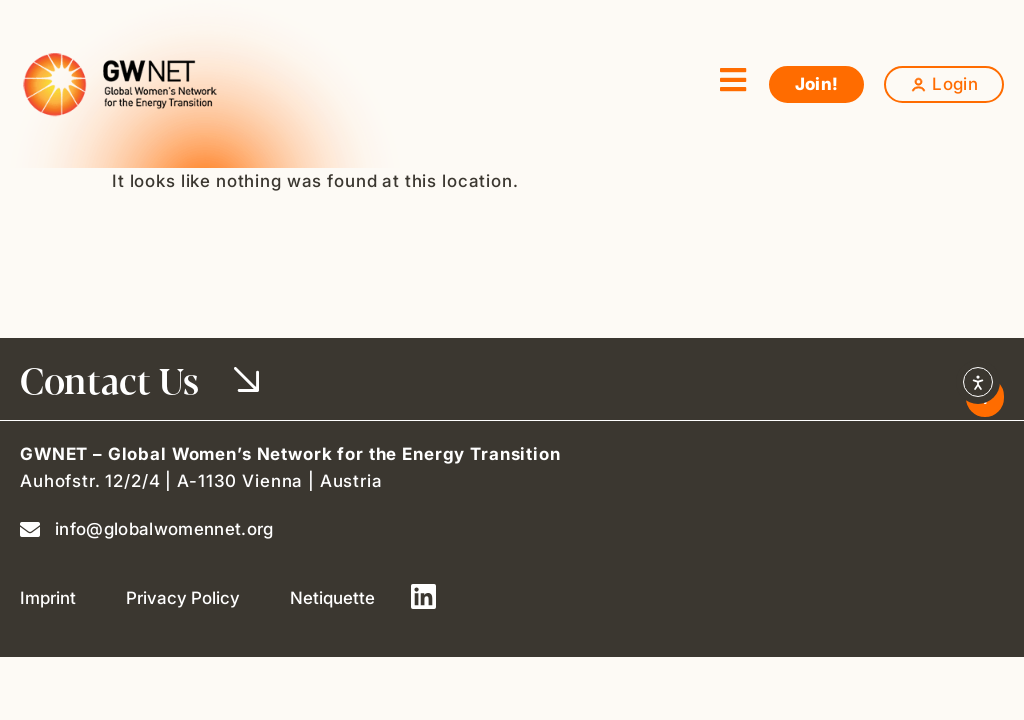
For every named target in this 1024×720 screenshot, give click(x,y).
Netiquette (332, 598)
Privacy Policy (183, 598)
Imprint (48, 598)
